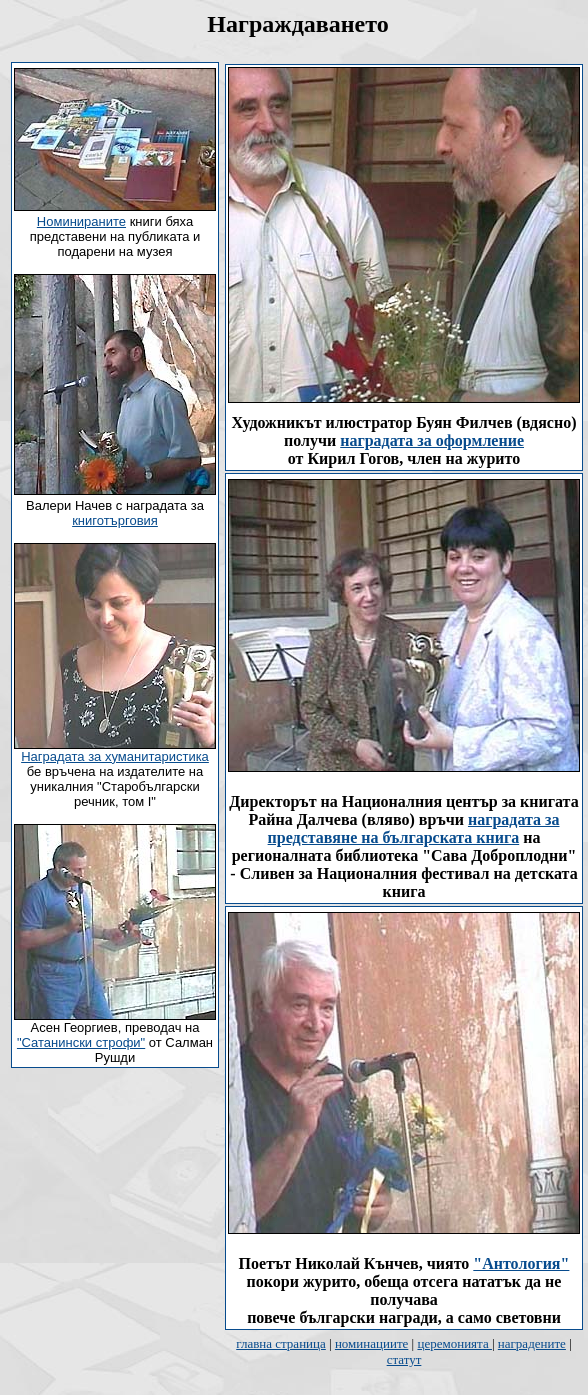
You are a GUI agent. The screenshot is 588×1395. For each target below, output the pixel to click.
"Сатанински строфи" (81, 1042)
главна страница (281, 1343)
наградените (532, 1343)
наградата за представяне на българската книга (414, 828)
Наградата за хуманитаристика (115, 756)
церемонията (454, 1343)
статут (404, 1359)
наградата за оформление (432, 440)
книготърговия (115, 520)
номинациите (371, 1343)
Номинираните (81, 221)
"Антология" (521, 1263)
